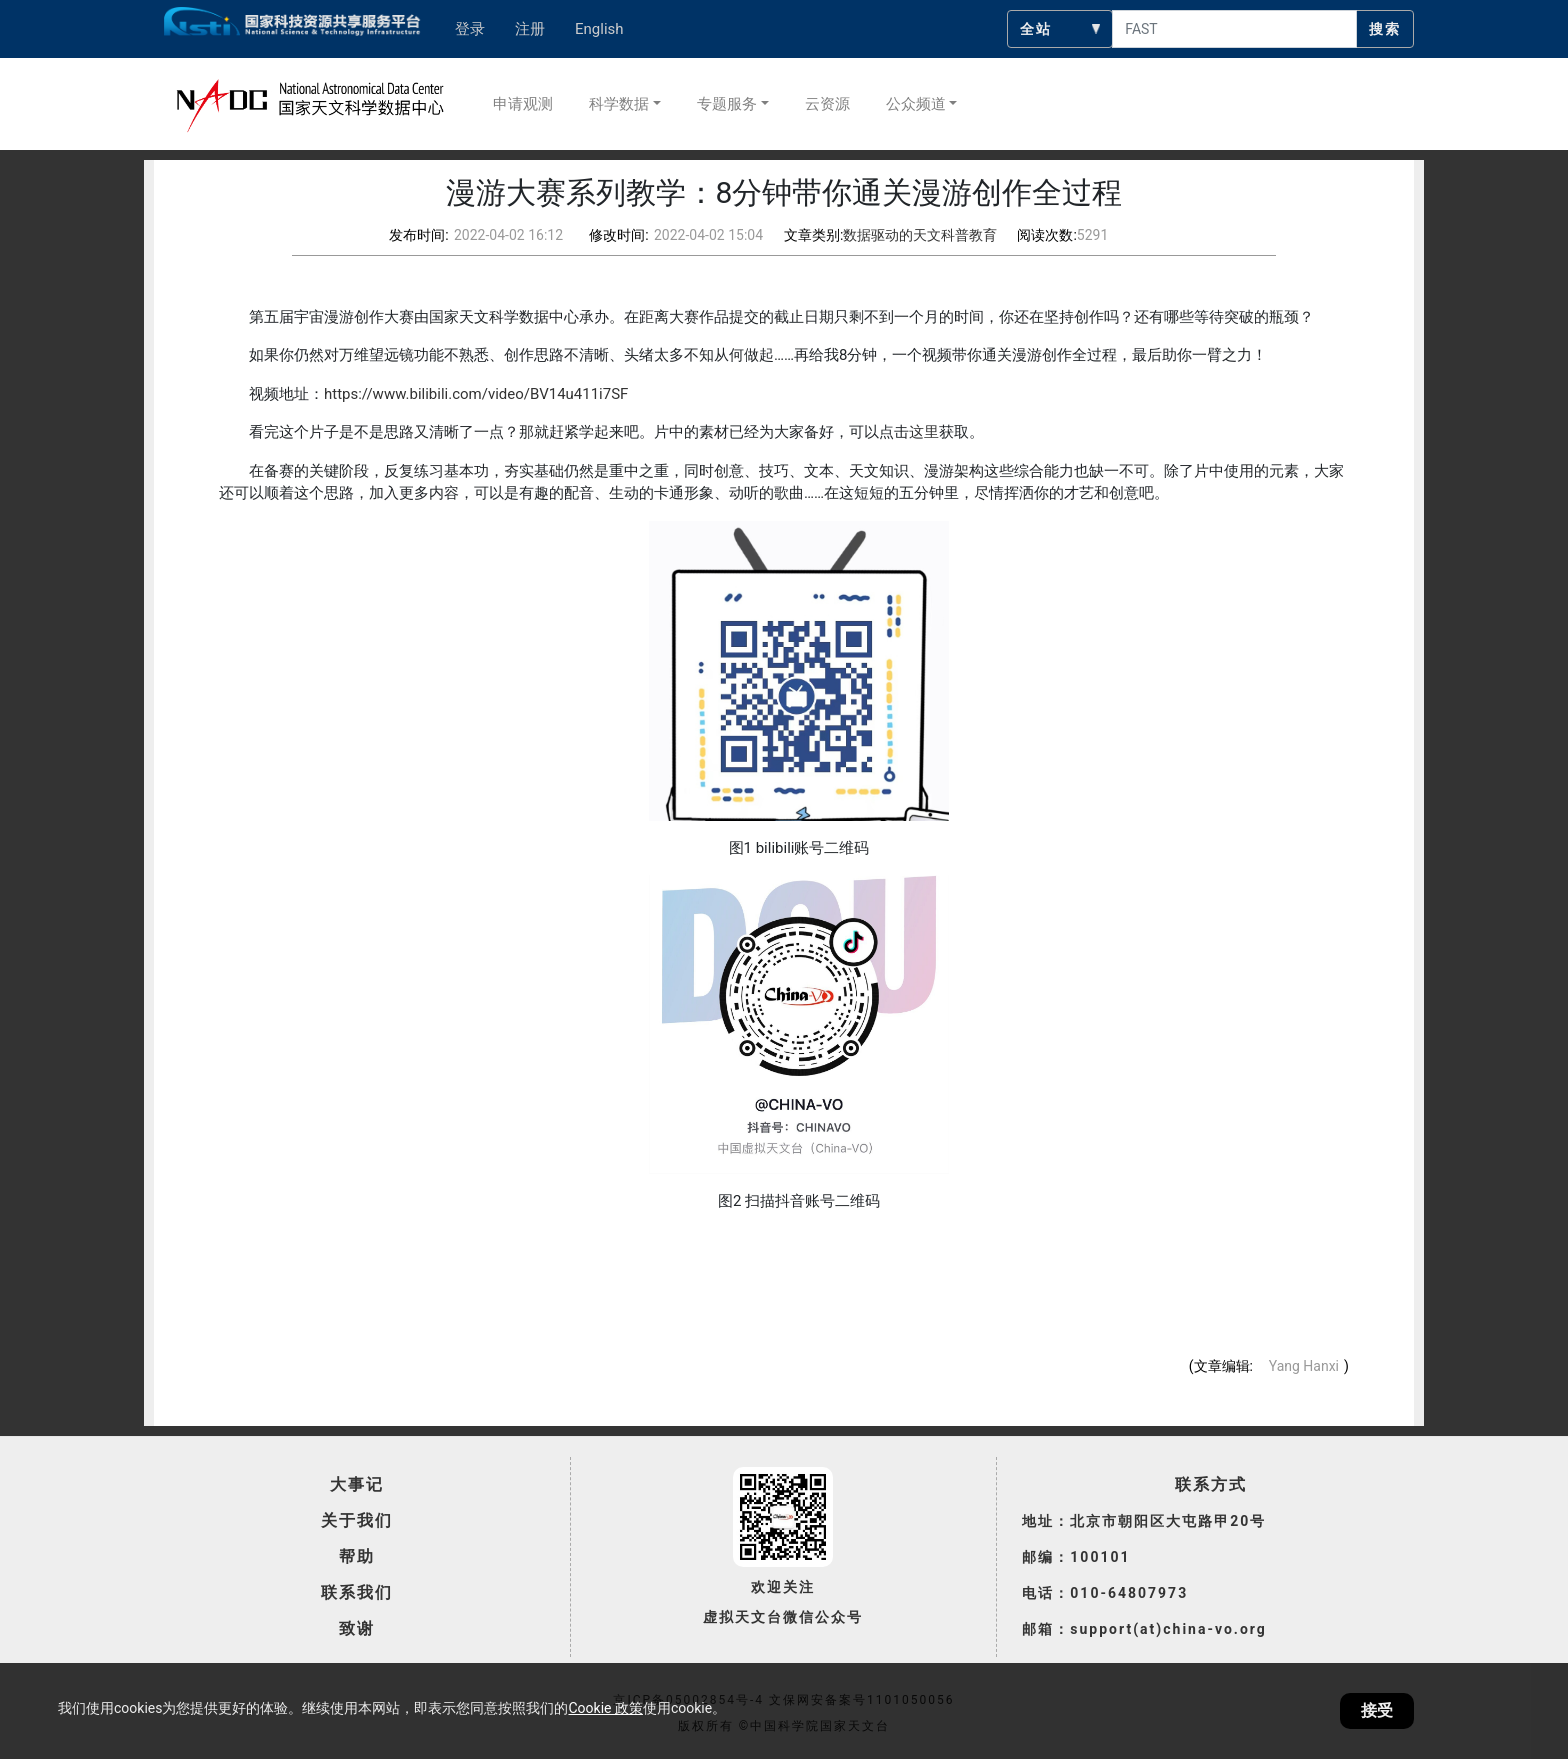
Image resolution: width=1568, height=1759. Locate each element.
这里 (924, 432)
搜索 (1385, 29)
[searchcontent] (1234, 29)
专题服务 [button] (727, 104)
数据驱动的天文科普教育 (920, 235)
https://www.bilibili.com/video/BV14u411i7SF (476, 394)
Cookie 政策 (605, 1708)
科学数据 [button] (619, 104)
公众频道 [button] (916, 104)
